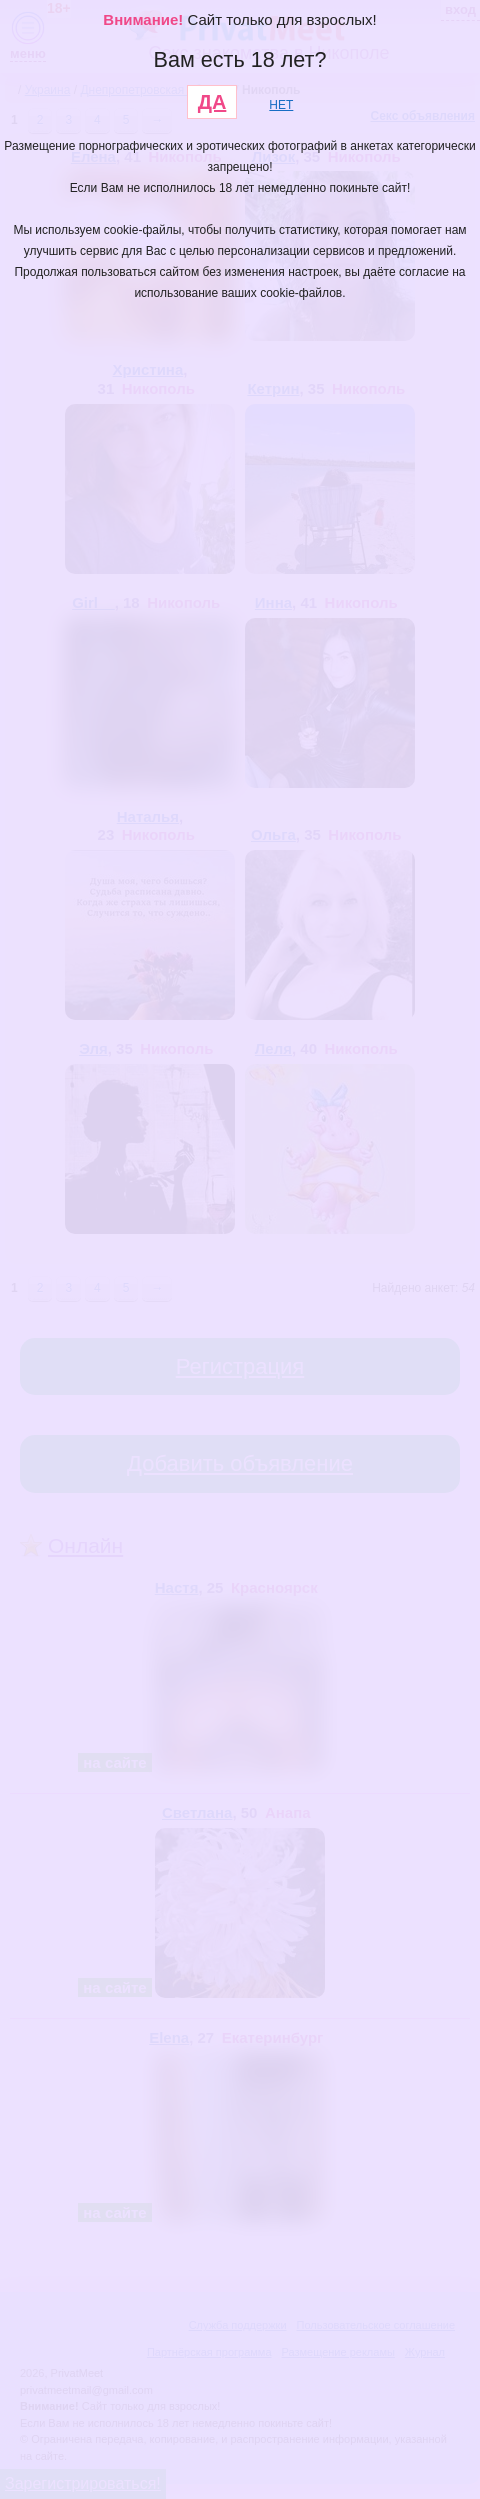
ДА (212, 102)
